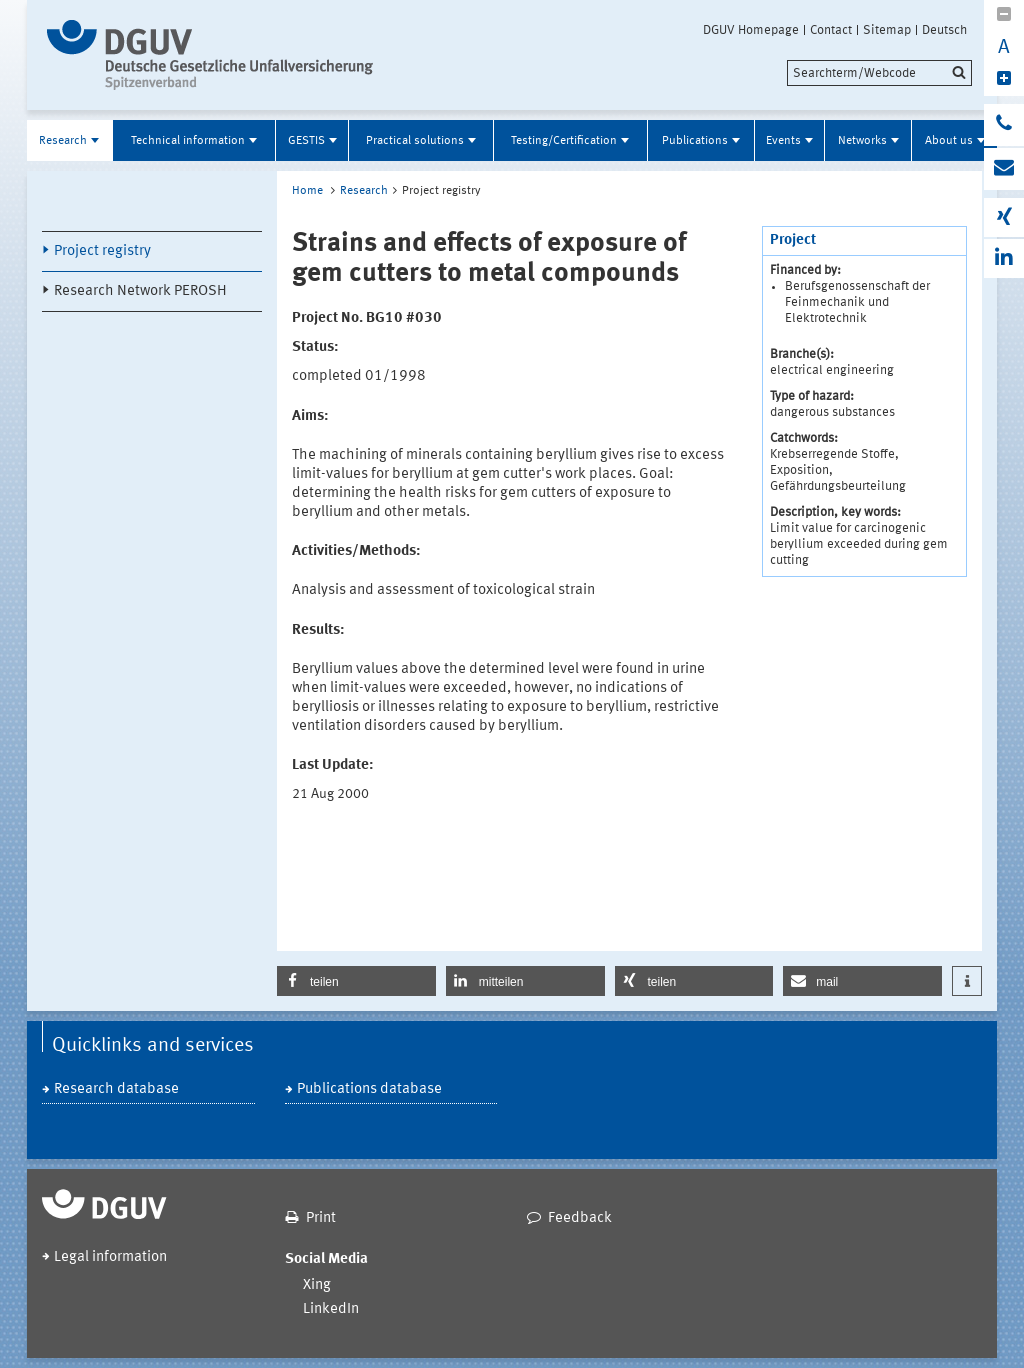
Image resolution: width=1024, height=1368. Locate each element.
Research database (116, 1089)
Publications (695, 141)
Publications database (369, 1089)
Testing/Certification (564, 141)
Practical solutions (415, 141)
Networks (862, 141)
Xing (317, 1285)
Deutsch (944, 30)
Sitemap (887, 30)
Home (307, 191)
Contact (831, 30)
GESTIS (306, 141)
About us (949, 141)
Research (63, 141)
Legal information (110, 1257)
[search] (879, 73)
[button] (356, 981)
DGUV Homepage (751, 30)
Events (783, 141)
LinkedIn (331, 1309)
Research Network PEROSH (140, 291)
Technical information (188, 141)
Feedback (580, 1218)
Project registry (102, 251)
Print (321, 1218)
